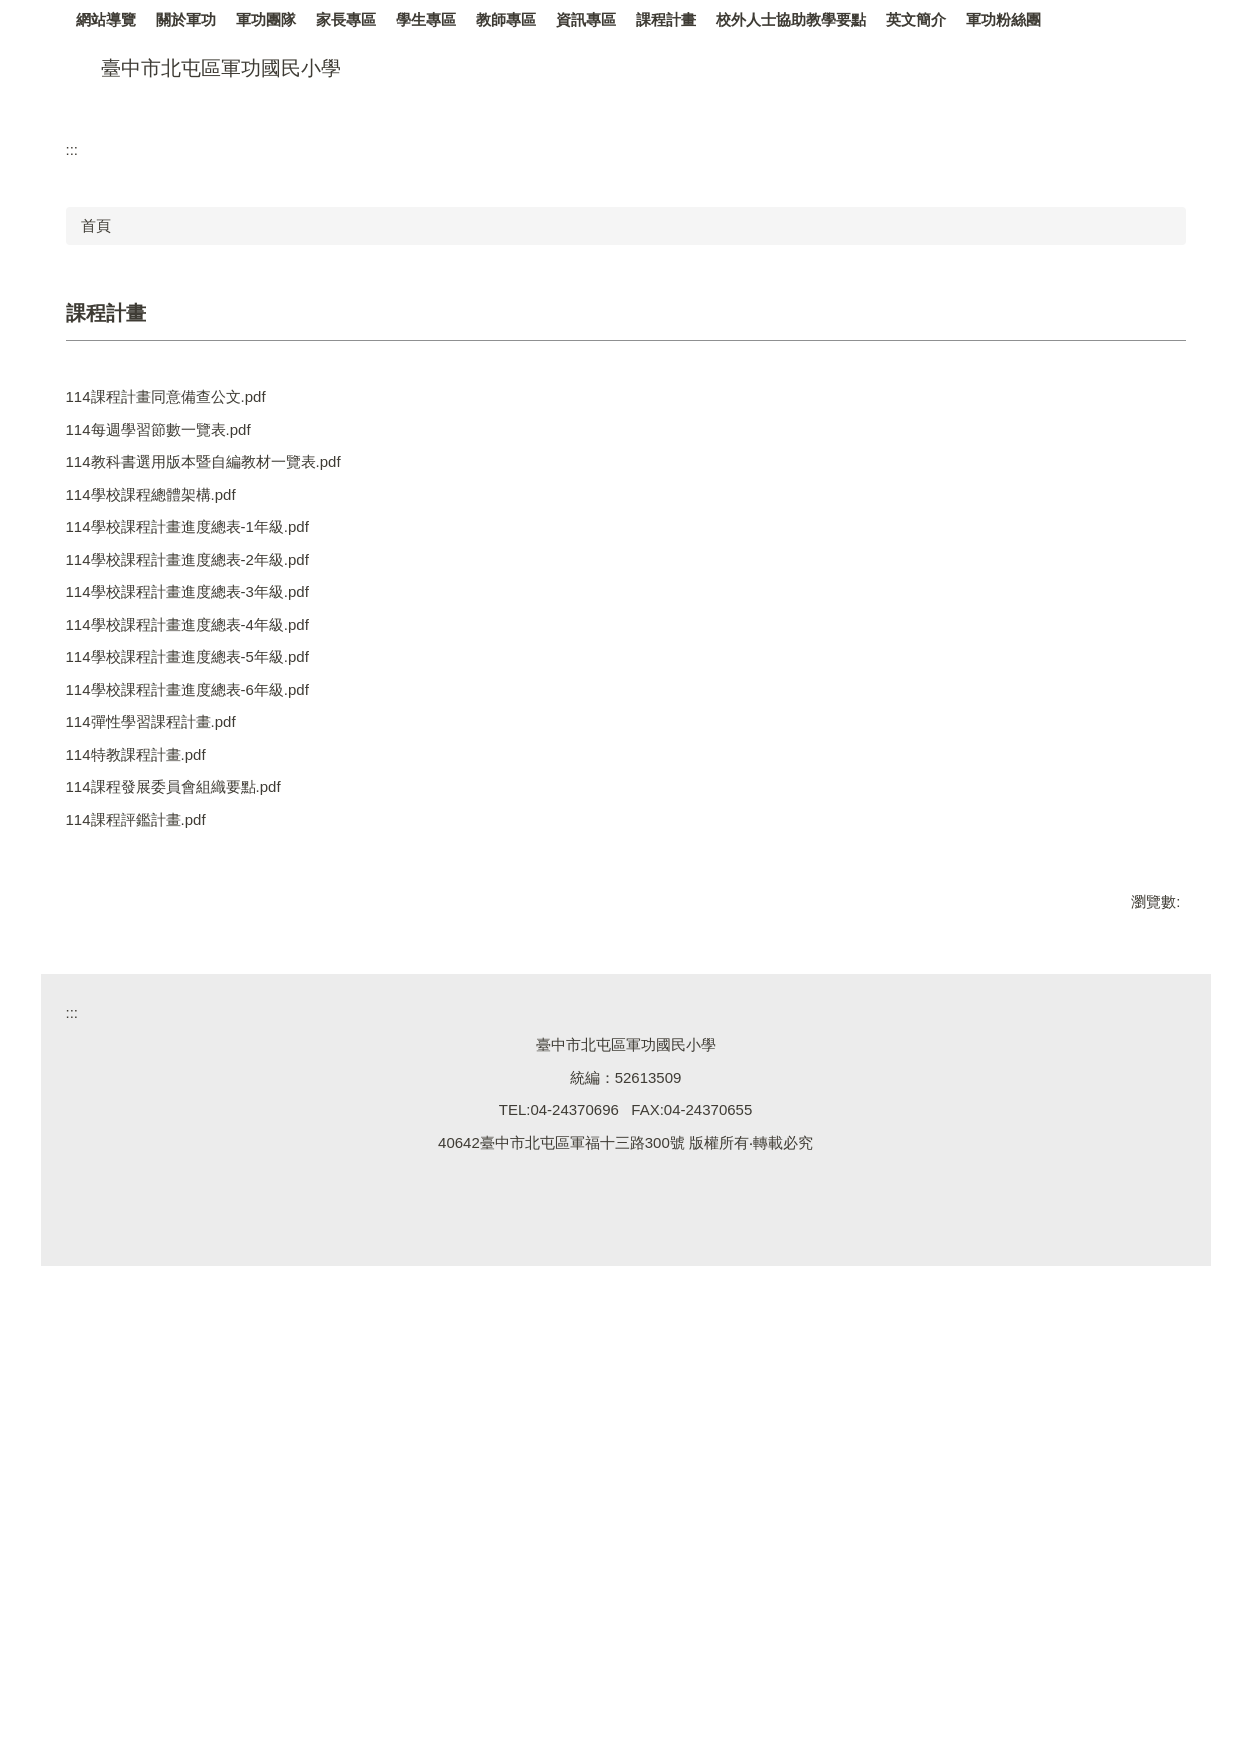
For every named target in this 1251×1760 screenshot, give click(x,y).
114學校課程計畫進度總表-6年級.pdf (200, 1010)
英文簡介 (1016, 19)
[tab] (1141, 357)
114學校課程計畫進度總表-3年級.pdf (200, 899)
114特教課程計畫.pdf (149, 1084)
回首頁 (213, 19)
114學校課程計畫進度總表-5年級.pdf (200, 973)
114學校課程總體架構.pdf (164, 788)
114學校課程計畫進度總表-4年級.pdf (200, 936)
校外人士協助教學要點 (891, 19)
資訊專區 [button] (686, 19)
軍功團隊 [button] (366, 19)
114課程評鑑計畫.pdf (149, 1158)
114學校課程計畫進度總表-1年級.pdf (200, 825)
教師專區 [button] (606, 19)
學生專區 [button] (526, 19)
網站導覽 (141, 19)
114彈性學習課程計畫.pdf (164, 1047)
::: (83, 19)
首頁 (96, 505)
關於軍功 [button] (286, 19)
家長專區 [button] (446, 19)
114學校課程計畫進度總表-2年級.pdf (200, 862)
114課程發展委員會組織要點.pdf (186, 1121)
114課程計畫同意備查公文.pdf (179, 677)
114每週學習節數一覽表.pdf (171, 714)
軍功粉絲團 (1103, 19)
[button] (91, 234)
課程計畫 (766, 19)
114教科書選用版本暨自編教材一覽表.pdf (216, 751)
